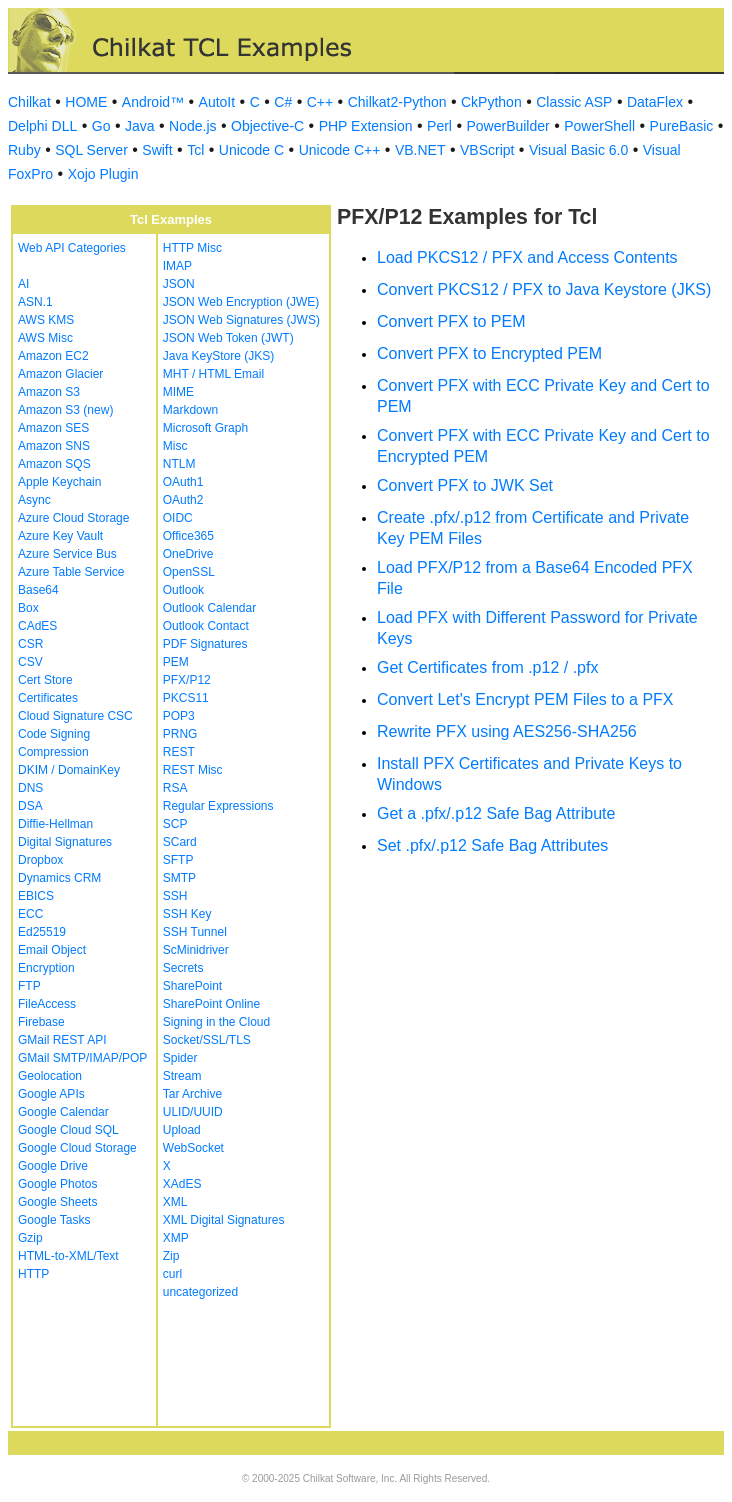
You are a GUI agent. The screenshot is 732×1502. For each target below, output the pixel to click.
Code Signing (54, 734)
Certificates (48, 698)
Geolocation (50, 1076)
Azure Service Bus (67, 554)
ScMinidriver (196, 950)
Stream (182, 1076)
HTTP (33, 1274)
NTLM (179, 464)
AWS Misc (45, 338)
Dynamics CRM (59, 878)
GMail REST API (62, 1040)
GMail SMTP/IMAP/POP (82, 1058)
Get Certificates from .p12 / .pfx (487, 667)
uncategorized (200, 1292)
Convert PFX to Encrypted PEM (489, 353)
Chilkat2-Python (397, 102)
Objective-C (267, 126)
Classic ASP (574, 102)
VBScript (487, 150)
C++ (320, 102)
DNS (30, 788)
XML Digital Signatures (224, 1220)
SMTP (179, 878)
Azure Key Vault (60, 536)
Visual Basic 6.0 (578, 150)
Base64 (38, 590)
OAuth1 (183, 482)
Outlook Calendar (209, 608)
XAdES (182, 1184)
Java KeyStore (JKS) (218, 356)
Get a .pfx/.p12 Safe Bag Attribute (496, 813)
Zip (171, 1256)
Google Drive (53, 1166)
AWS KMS (46, 320)
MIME (178, 392)
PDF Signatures (205, 644)
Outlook (183, 590)
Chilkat (29, 102)
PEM (176, 662)
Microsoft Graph (205, 428)
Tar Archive (192, 1094)
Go (101, 126)
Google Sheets (57, 1202)
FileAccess (47, 1004)
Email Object (52, 950)
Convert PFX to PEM (451, 321)
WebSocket (193, 1148)
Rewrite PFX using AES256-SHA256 (507, 731)
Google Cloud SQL (68, 1130)
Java (140, 126)
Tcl (195, 150)
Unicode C (251, 150)
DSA (30, 806)
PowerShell (599, 126)
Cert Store (45, 680)
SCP (175, 824)
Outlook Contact (206, 626)
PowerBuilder (507, 126)
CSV (30, 662)
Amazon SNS (54, 446)
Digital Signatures (65, 842)
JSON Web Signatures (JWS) (241, 320)
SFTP (178, 860)
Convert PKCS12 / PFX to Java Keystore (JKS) (544, 289)
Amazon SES (53, 428)
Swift (157, 150)
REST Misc (193, 770)
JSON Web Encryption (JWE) (241, 302)
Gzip (30, 1238)
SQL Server (91, 150)
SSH (175, 896)
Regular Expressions (218, 806)
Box (28, 608)
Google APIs (51, 1094)
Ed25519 (42, 932)
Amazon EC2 (53, 356)
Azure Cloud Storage (73, 518)
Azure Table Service (71, 572)
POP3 (179, 716)
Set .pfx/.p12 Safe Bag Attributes (492, 845)
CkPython (491, 102)
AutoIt (217, 102)
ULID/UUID (193, 1112)
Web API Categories (72, 248)
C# (283, 102)
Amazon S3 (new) (65, 410)
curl (172, 1274)
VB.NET (420, 150)
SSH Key (187, 914)
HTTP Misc (192, 248)
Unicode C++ (340, 150)
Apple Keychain (59, 482)
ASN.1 (35, 302)
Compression (53, 752)
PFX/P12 (187, 680)
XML (175, 1202)
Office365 (188, 536)
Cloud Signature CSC (75, 716)
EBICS (36, 896)
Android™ (153, 102)
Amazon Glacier (60, 374)
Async (34, 500)
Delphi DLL (42, 126)
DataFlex (655, 102)
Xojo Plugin (103, 174)
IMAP (177, 266)
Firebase (41, 1022)
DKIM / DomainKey (69, 770)
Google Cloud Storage (77, 1148)
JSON (179, 284)
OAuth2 (183, 500)
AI (23, 284)
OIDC (178, 518)
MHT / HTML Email (213, 374)
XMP (176, 1238)
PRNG (180, 734)
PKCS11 (186, 698)
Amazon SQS (54, 464)
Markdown (190, 410)
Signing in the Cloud (216, 1022)
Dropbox (40, 860)
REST (179, 752)
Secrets (183, 968)
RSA (175, 788)
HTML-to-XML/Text (68, 1256)
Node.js (192, 126)
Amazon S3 (49, 392)
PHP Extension (366, 126)
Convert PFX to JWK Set (465, 485)
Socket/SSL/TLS (207, 1040)
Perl (439, 126)
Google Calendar (63, 1112)
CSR (30, 644)
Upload (182, 1130)
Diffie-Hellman (55, 824)
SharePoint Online (211, 1004)
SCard (180, 842)
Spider (180, 1058)
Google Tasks (54, 1220)
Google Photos (57, 1184)
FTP (29, 986)
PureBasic (682, 126)
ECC (30, 914)
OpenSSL (189, 572)
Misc (175, 446)
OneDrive (188, 554)
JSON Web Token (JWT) (228, 338)
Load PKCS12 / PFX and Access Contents (527, 257)
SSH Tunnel (195, 932)
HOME (86, 102)
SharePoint (192, 986)
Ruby (24, 150)
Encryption (46, 968)
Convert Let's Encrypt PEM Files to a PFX (525, 699)
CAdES (37, 626)
